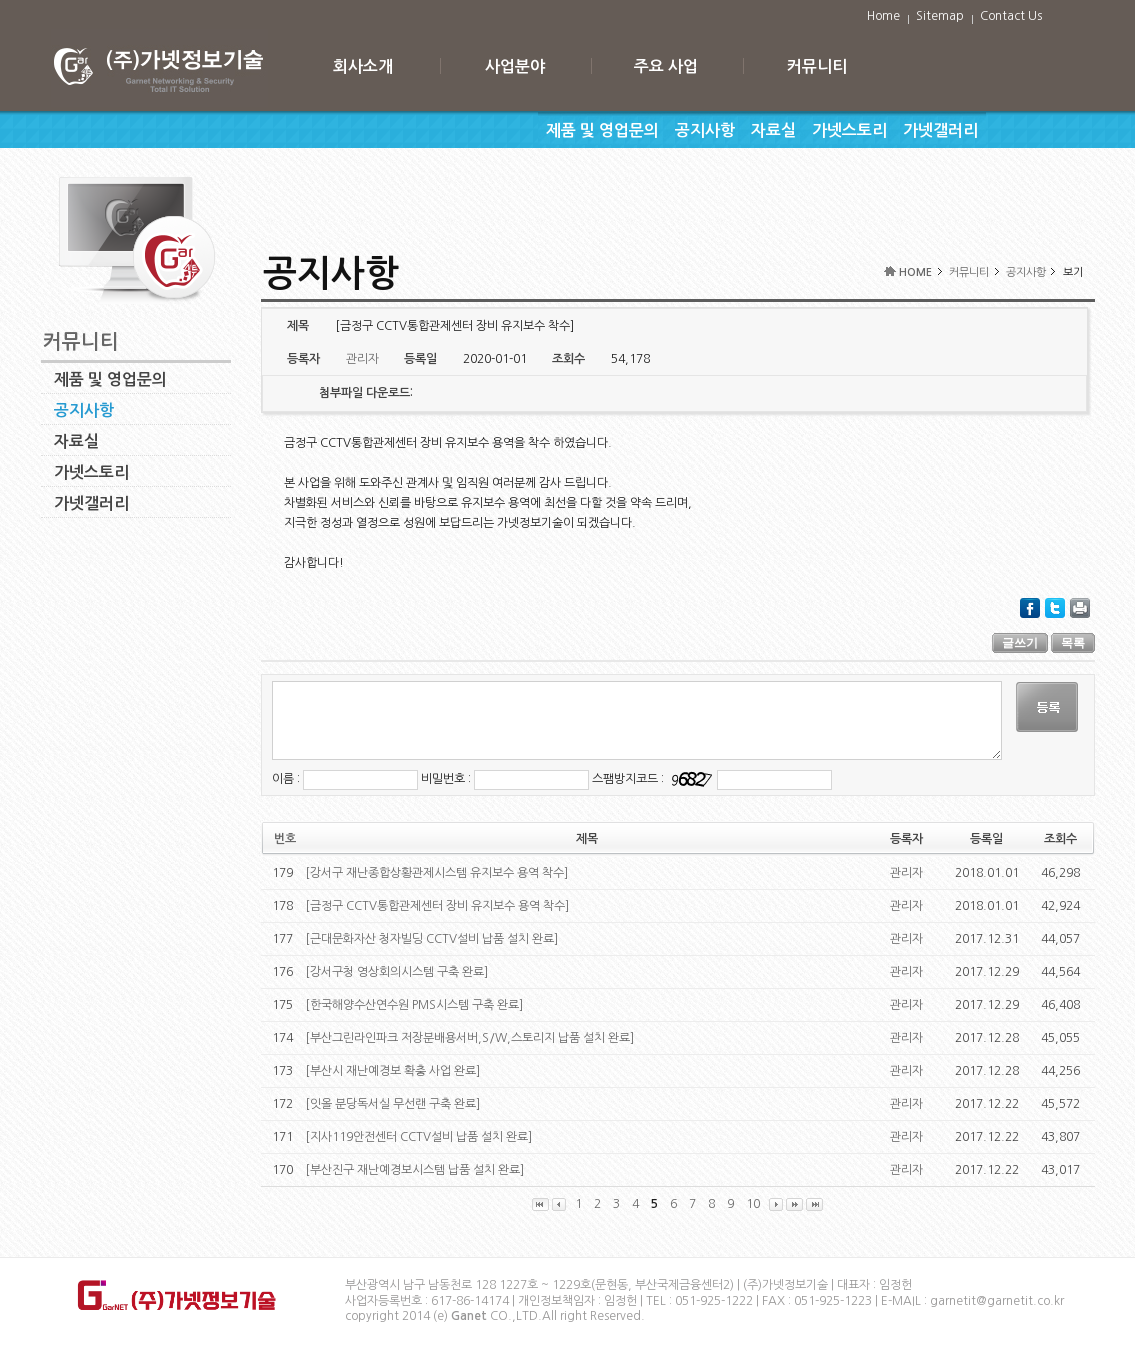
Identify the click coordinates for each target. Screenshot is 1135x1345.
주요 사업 (666, 66)
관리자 (906, 873)
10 (753, 1204)
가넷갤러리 (940, 130)
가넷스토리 (849, 130)
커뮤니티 (817, 66)
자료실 (773, 130)
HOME (915, 272)
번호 (285, 839)
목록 (1073, 643)
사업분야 (515, 66)
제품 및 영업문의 (602, 130)
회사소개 (363, 66)
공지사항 (705, 130)
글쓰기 (1020, 643)
